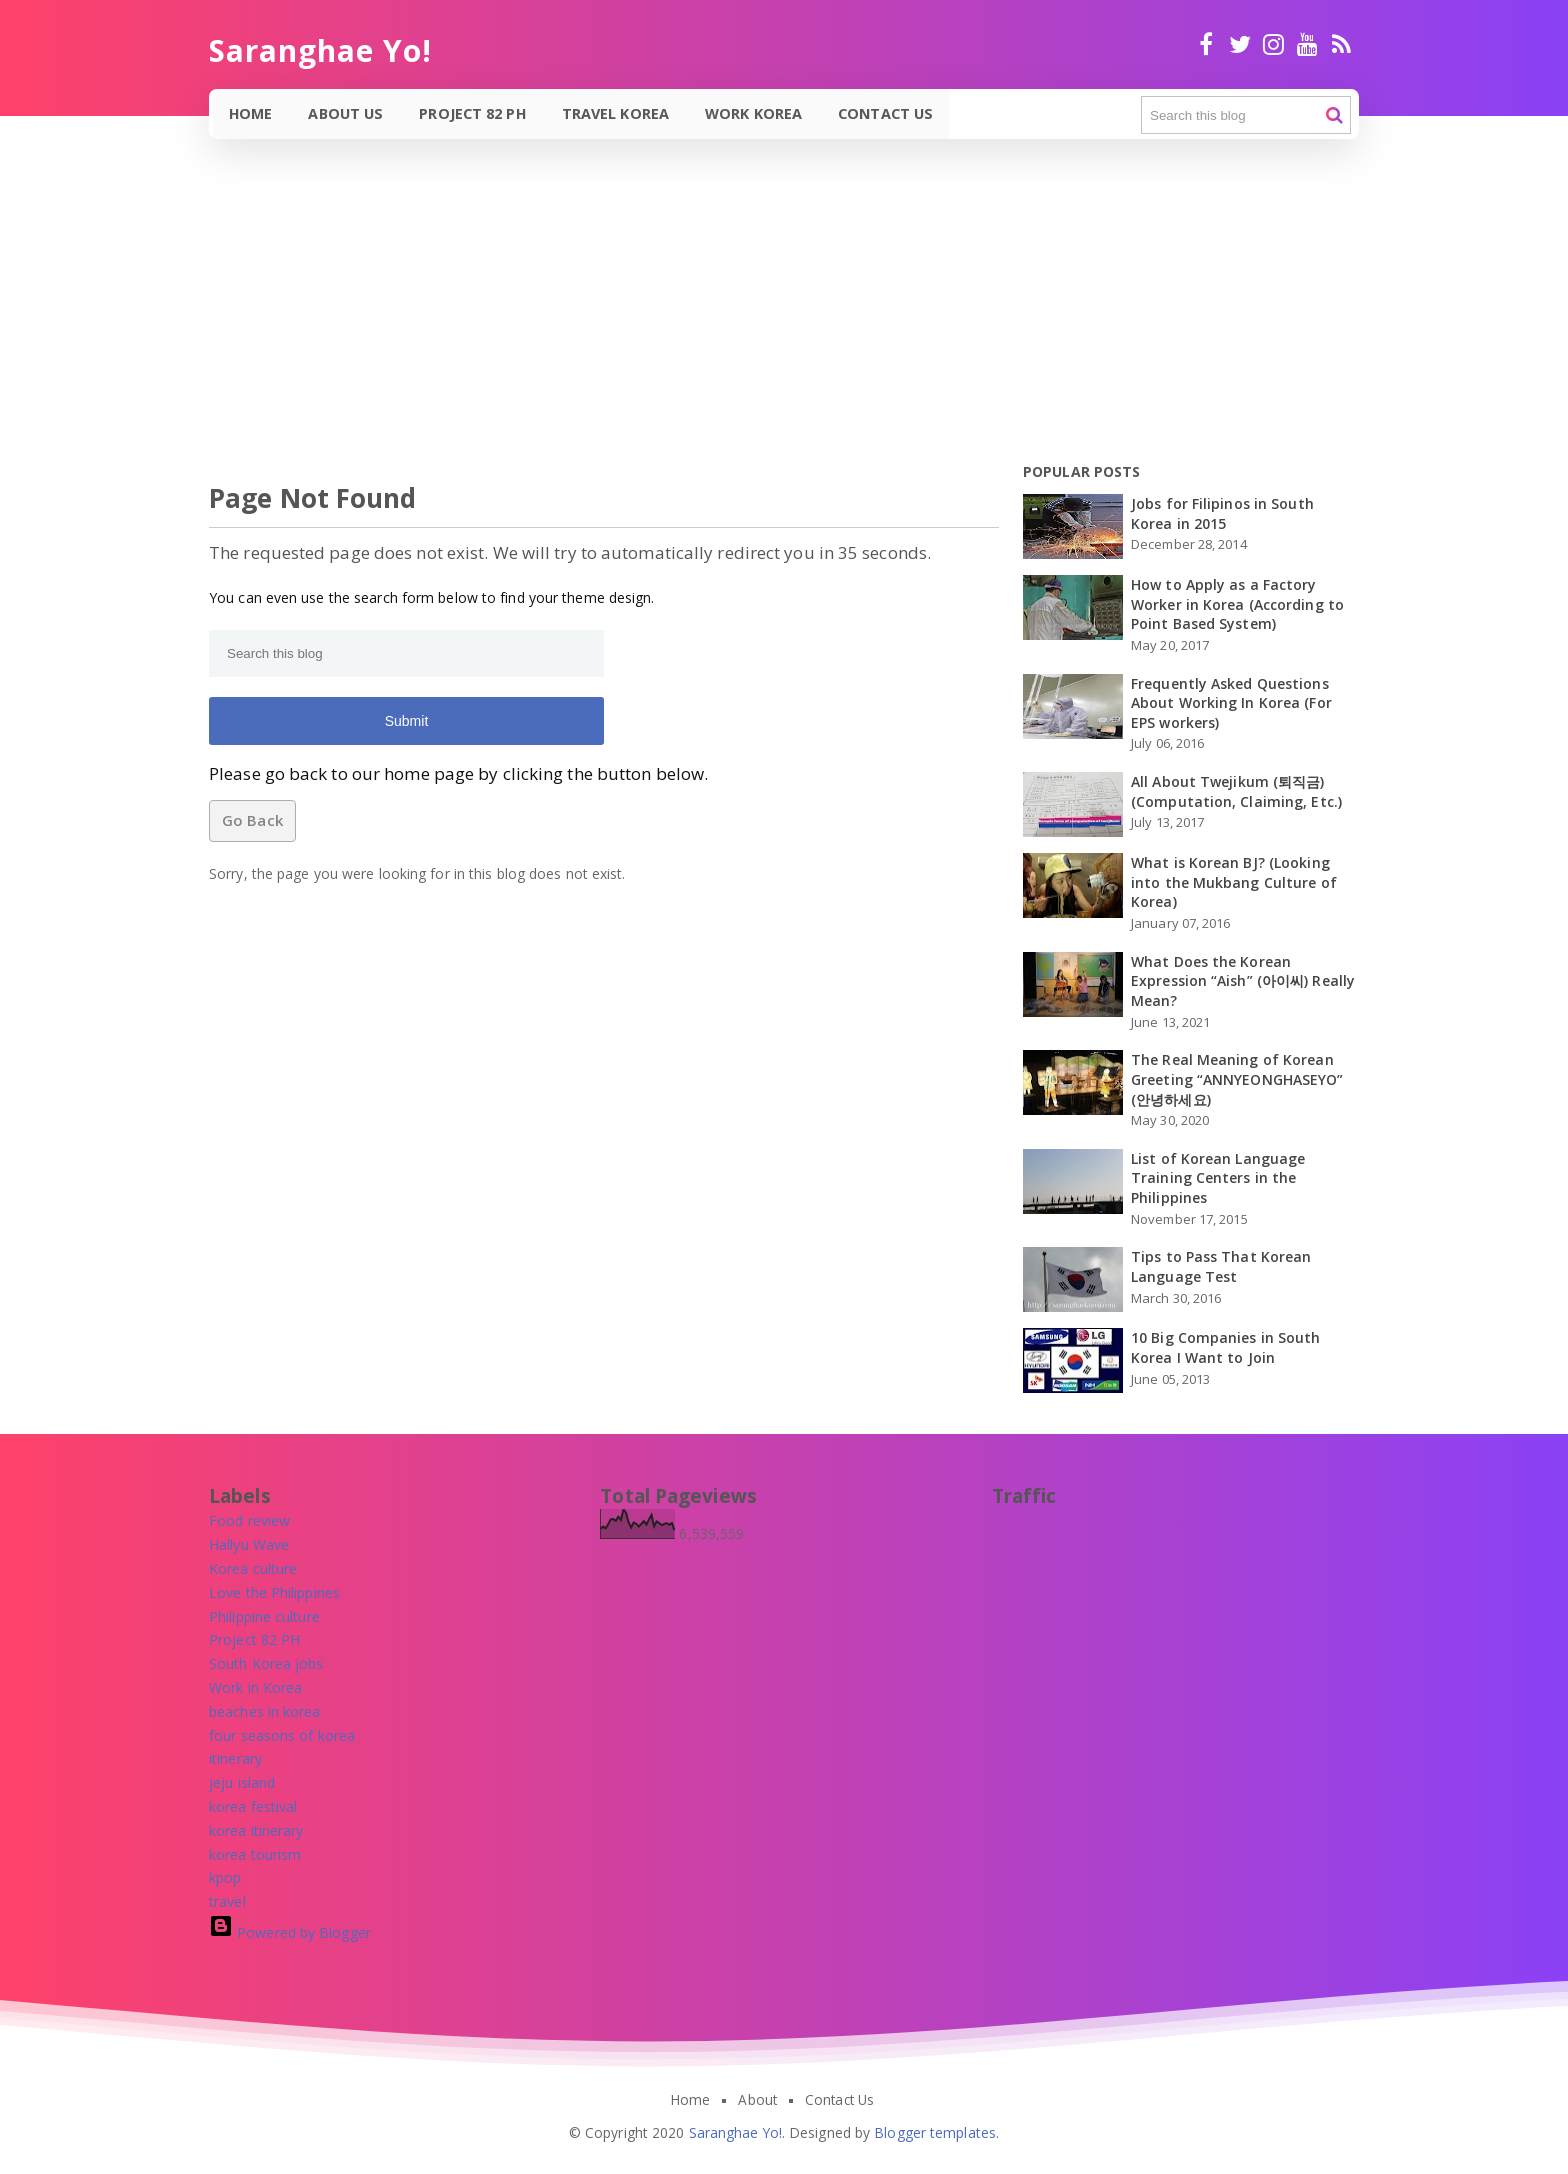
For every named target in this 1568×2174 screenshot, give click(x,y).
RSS (1341, 44)
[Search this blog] (1246, 115)
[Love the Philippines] (274, 1592)
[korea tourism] (255, 1854)
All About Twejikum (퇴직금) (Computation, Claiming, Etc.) (1236, 791)
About (757, 2100)
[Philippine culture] (264, 1616)
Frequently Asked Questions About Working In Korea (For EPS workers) (1231, 703)
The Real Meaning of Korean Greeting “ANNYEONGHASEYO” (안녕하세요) (1237, 1079)
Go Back (252, 820)
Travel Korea (617, 113)
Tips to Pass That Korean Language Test (1221, 1266)
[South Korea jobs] (266, 1663)
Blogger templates (935, 2132)
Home (251, 113)
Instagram (1273, 44)
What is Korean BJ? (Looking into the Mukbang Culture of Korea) (1234, 882)
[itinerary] (235, 1758)
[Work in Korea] (255, 1687)
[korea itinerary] (256, 1830)
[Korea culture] (253, 1568)
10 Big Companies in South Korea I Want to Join (1226, 1347)
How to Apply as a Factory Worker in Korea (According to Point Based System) (1237, 604)
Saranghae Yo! (735, 2132)
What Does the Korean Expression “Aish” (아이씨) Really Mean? (1243, 981)
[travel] (227, 1901)
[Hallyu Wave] (249, 1544)
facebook (1206, 44)
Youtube (1307, 44)
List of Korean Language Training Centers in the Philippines (1218, 1178)
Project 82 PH (473, 113)
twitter (1239, 44)
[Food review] (249, 1520)
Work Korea (755, 113)
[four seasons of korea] (282, 1735)
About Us (347, 113)
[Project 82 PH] (254, 1639)
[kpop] (225, 1877)
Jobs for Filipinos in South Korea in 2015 (1222, 513)
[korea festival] (253, 1806)
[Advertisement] (600, 314)
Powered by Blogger (290, 1932)
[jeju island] (242, 1782)
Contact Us (887, 113)
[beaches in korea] (265, 1711)
